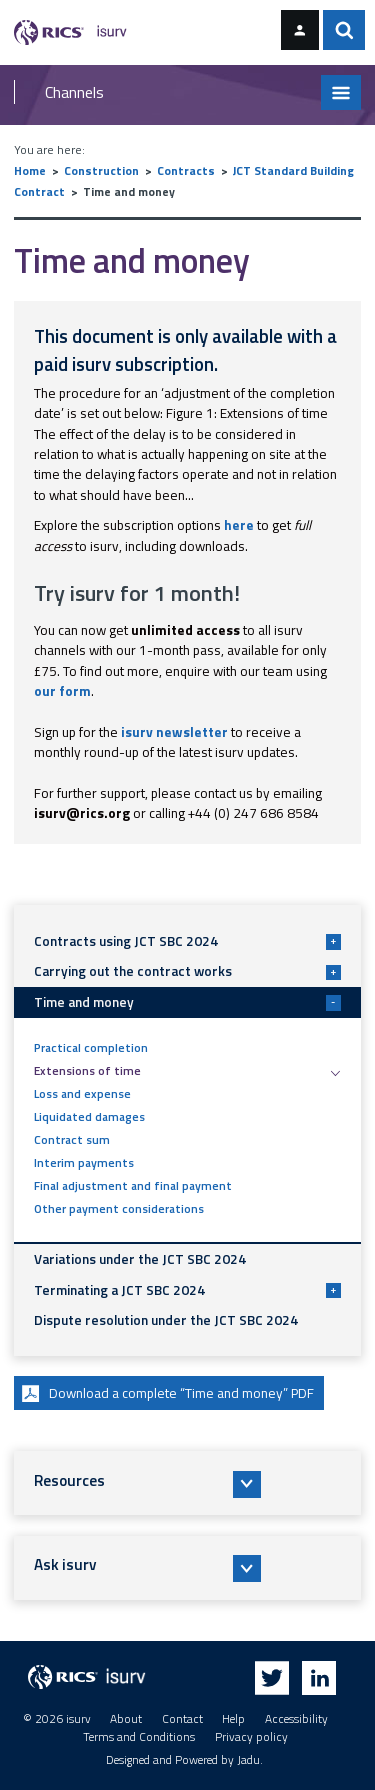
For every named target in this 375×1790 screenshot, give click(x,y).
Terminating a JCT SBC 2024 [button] (187, 1290)
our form (62, 691)
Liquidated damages (89, 1117)
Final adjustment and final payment (133, 1186)
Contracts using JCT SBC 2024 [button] (187, 941)
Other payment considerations (119, 1209)
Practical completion (91, 1048)
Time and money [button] (187, 1002)
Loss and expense (82, 1094)
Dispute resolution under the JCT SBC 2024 (166, 1320)
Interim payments (84, 1163)
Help (233, 1719)
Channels (74, 92)
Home (30, 171)
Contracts (186, 171)
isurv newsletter (174, 732)
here (239, 525)
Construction (101, 171)
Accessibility (296, 1719)
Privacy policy (251, 1737)
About (126, 1719)
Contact (182, 1719)
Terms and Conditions (139, 1737)
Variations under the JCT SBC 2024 (140, 1259)
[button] (188, 1483)
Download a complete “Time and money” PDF (165, 1393)
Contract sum (72, 1140)
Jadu (248, 1760)
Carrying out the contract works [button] (187, 971)
